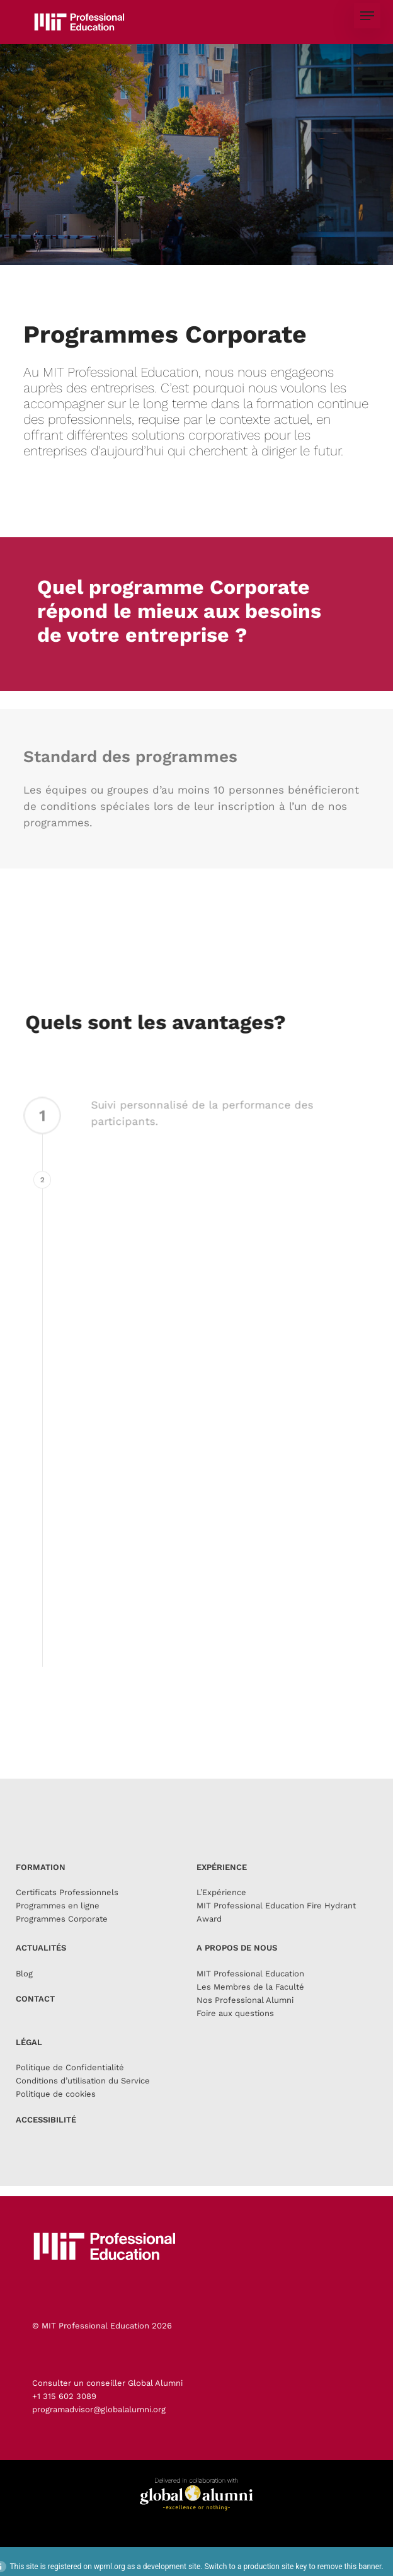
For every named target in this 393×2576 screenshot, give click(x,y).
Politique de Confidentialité (70, 2084)
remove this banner (349, 2566)
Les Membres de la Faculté (250, 2003)
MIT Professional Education (250, 1990)
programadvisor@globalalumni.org (99, 2409)
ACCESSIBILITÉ (46, 2136)
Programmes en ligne (58, 1922)
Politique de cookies (56, 2110)
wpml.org (109, 2566)
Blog (24, 1990)
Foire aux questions (235, 2029)
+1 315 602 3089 (64, 2396)
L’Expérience (221, 1908)
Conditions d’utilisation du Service (83, 2097)
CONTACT (35, 2015)
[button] (367, 15)
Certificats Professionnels (67, 1908)
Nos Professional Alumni (244, 2016)
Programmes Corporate (62, 1935)
